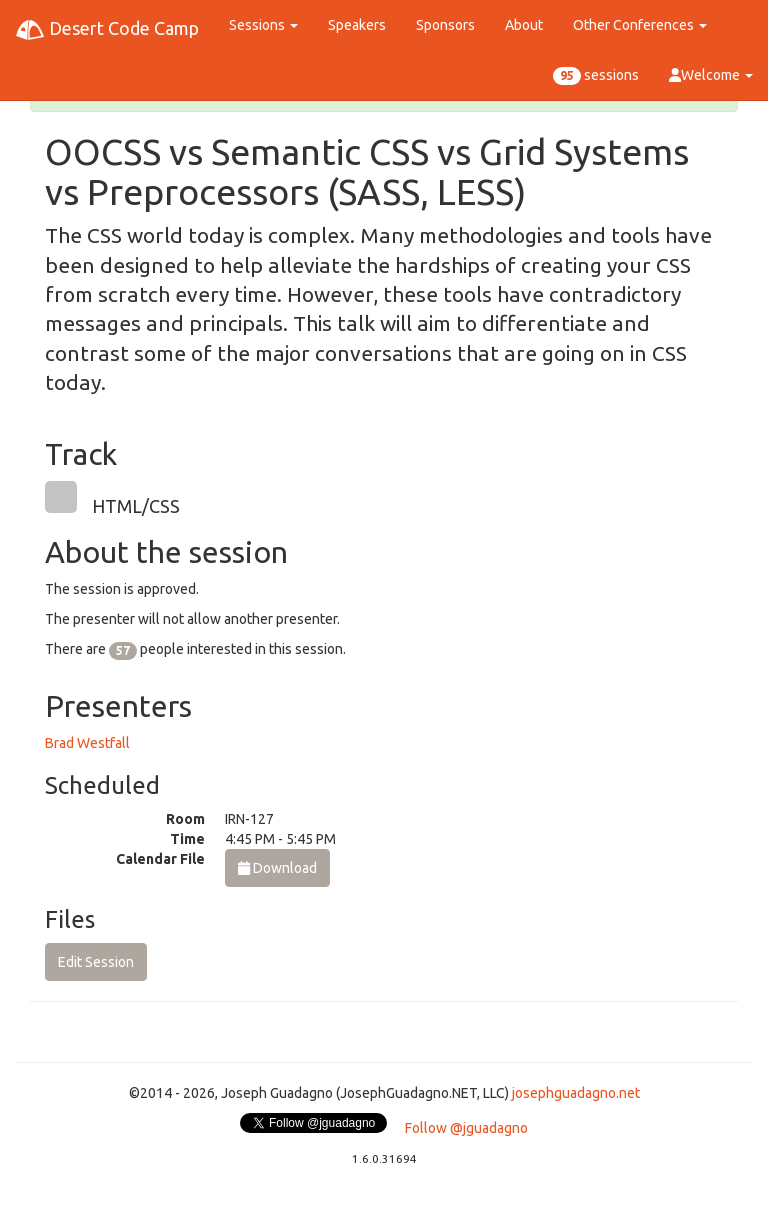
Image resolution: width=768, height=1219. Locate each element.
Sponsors (445, 25)
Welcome (711, 75)
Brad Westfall (87, 743)
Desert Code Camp (107, 30)
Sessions (263, 25)
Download (277, 868)
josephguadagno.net (576, 1093)
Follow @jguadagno (466, 1128)
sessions (596, 76)
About (524, 25)
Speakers (357, 25)
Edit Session (96, 962)
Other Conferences (640, 25)
